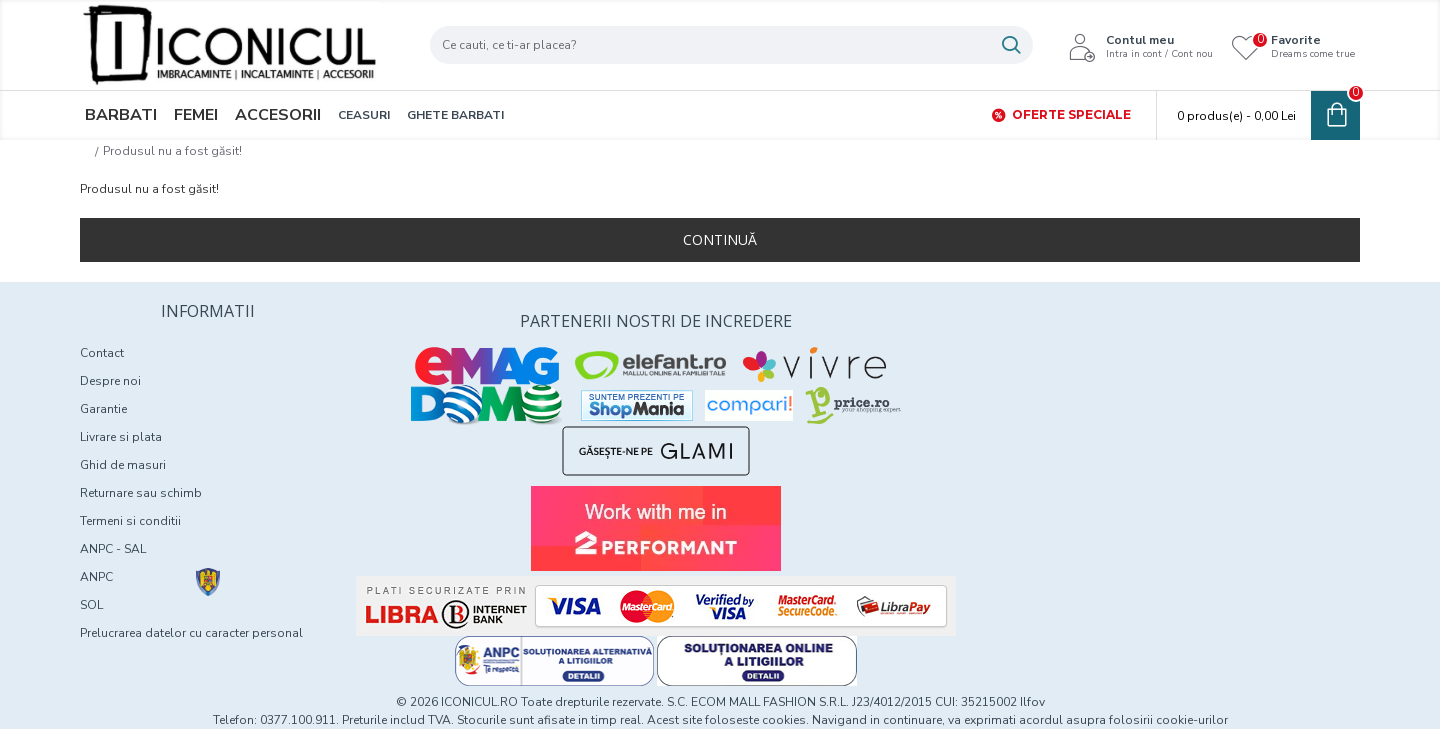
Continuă (720, 239)
